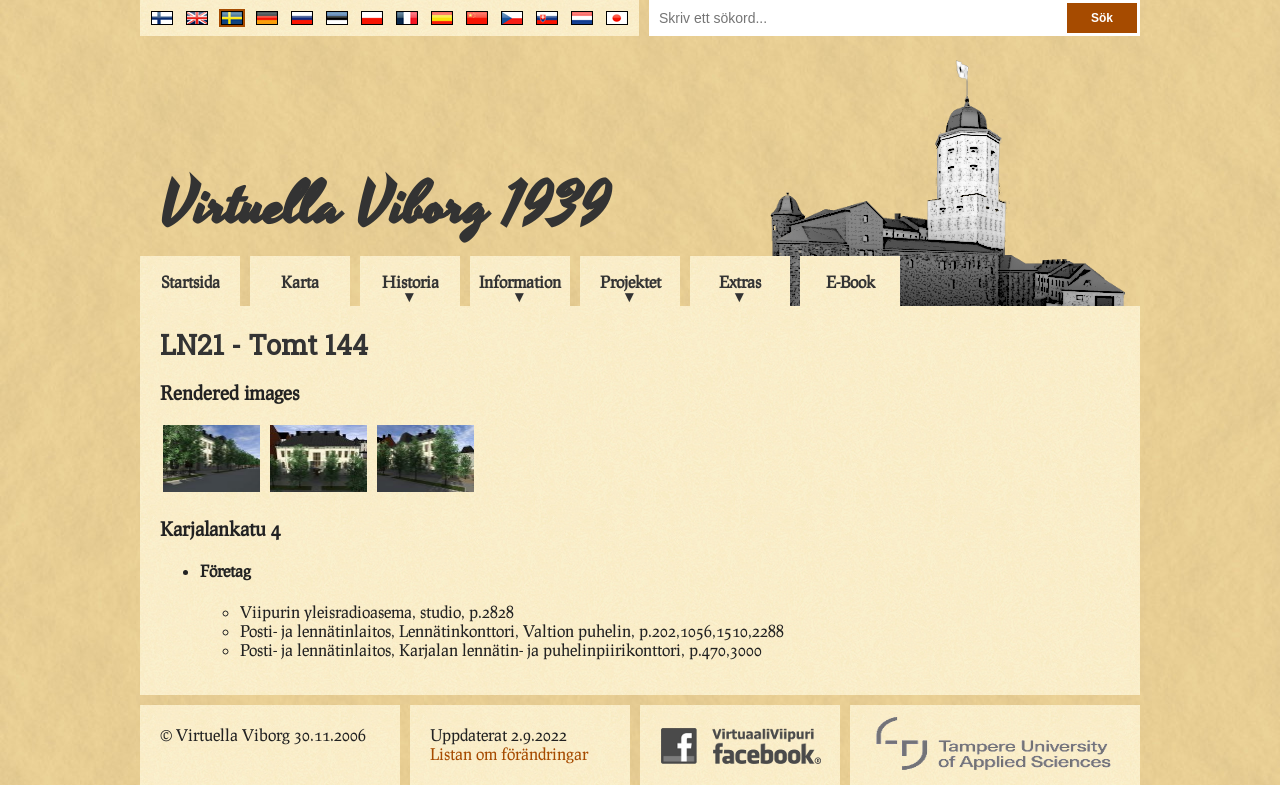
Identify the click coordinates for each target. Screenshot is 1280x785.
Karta (300, 281)
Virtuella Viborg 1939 (384, 207)
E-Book (850, 281)
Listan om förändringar (509, 753)
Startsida (190, 281)
